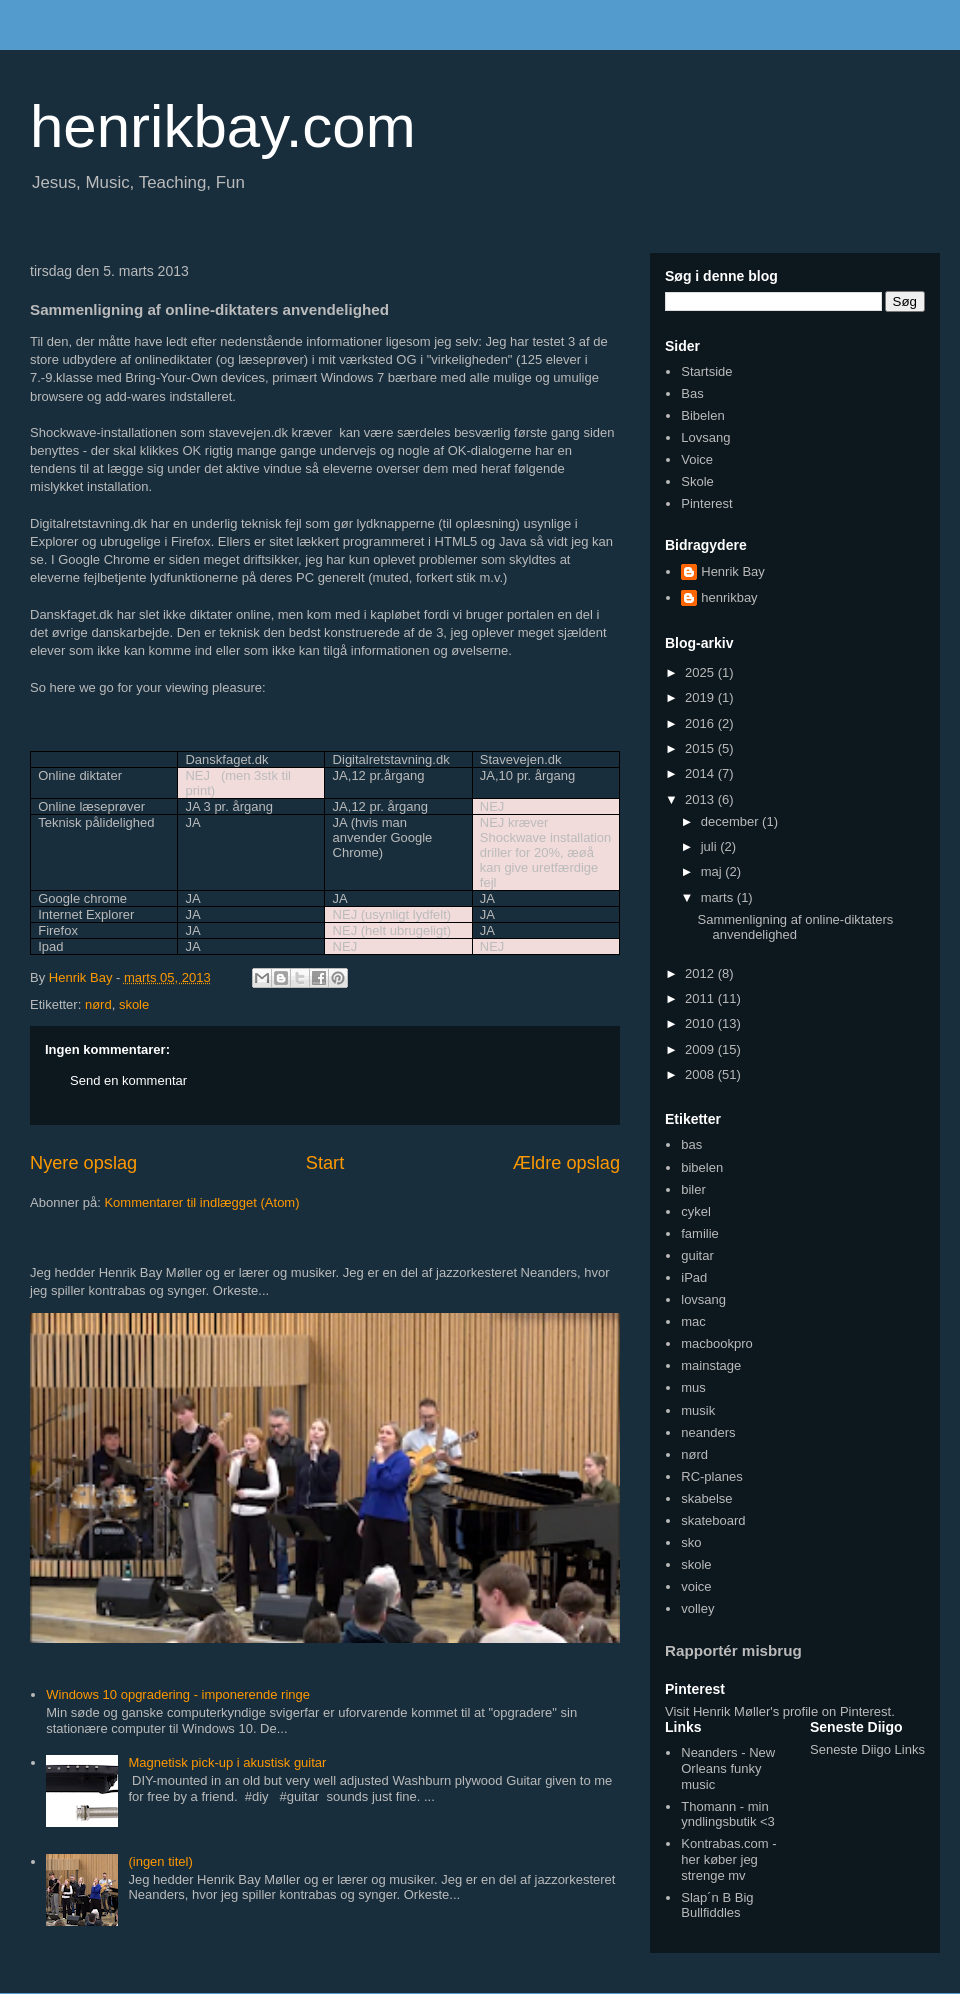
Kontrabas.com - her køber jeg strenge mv (728, 1859)
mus (693, 1387)
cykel (696, 1211)
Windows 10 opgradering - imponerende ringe (178, 1694)
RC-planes (711, 1476)
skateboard (713, 1520)
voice (696, 1586)
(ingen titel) (160, 1861)
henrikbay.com (223, 126)
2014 (701, 773)
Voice (697, 459)
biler (693, 1189)
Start (325, 1163)
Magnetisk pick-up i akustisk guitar (227, 1762)
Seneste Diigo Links (867, 1749)
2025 (701, 672)
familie (700, 1233)
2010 (701, 1023)
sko (691, 1542)
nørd (98, 1004)
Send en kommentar (128, 1080)
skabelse (706, 1498)
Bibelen (702, 415)
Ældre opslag (566, 1163)
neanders (708, 1432)
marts (719, 897)
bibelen (702, 1167)
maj (713, 871)
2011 (701, 998)
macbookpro (717, 1343)
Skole (697, 481)
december (731, 821)
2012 (701, 973)
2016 (701, 723)
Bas (692, 393)
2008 (701, 1074)
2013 (701, 799)
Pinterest (706, 503)
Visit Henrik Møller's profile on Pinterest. (780, 1711)
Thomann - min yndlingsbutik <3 (728, 1814)
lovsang (703, 1299)
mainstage (711, 1365)
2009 (701, 1049)
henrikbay (729, 597)
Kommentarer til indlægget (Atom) (201, 1202)
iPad (694, 1277)
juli (711, 846)
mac (693, 1321)
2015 (701, 748)
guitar (697, 1255)
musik (698, 1410)
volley (697, 1608)
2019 (701, 697)
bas (691, 1144)
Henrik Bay (733, 571)
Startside (706, 371)
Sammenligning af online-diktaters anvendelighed (795, 927)
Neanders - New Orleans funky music (728, 1768)
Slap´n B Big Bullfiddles (717, 1905)
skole (134, 1004)
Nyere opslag (83, 1163)
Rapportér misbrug (733, 1650)
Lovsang (705, 437)
